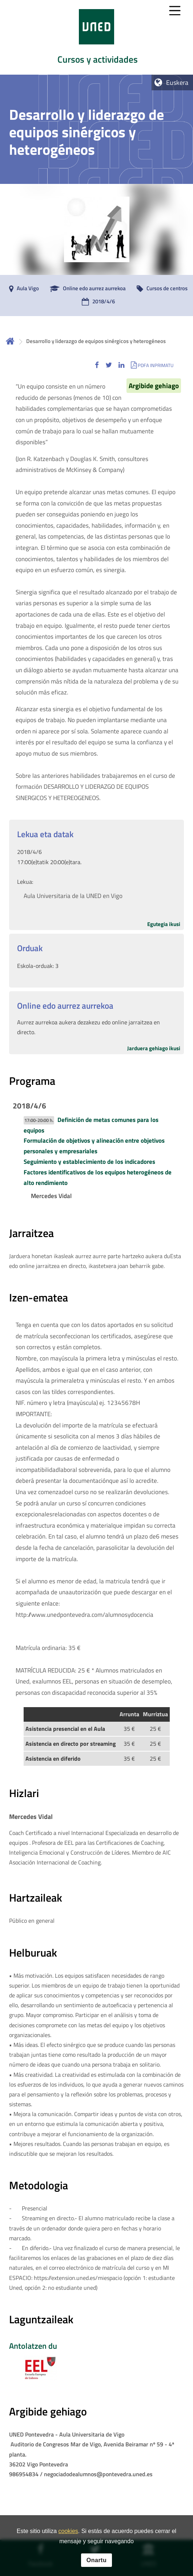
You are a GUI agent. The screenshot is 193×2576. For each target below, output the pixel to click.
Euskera (177, 82)
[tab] (96, 37)
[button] (97, 365)
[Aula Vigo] (22, 288)
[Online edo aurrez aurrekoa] (86, 288)
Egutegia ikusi (163, 924)
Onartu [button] (96, 2562)
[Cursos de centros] (160, 288)
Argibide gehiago (154, 386)
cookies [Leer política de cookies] (68, 2533)
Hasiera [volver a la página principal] (10, 341)
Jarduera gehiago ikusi (153, 1048)
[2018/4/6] (96, 301)
